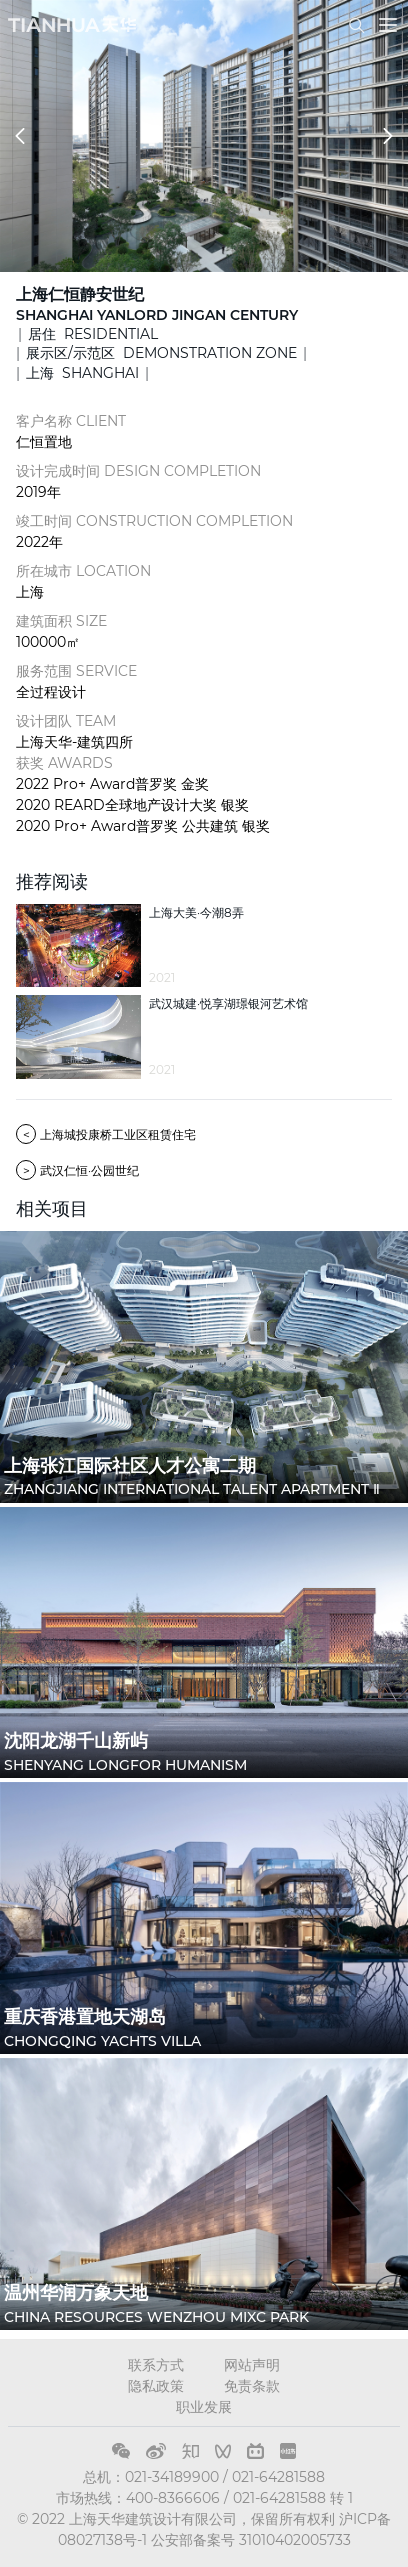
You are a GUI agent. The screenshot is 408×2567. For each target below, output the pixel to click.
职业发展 (204, 2407)
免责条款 (252, 2386)
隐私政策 (156, 2386)
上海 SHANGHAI (82, 373)
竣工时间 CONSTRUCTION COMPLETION (154, 521)
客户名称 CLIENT (71, 421)
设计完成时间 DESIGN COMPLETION (138, 471)
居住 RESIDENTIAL (93, 334)
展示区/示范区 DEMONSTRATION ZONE (161, 353)
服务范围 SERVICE (76, 671)
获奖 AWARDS (64, 763)
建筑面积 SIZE (61, 621)
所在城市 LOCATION (83, 571)
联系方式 (156, 2365)
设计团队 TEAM (66, 721)
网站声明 (252, 2365)
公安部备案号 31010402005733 (251, 2540)
